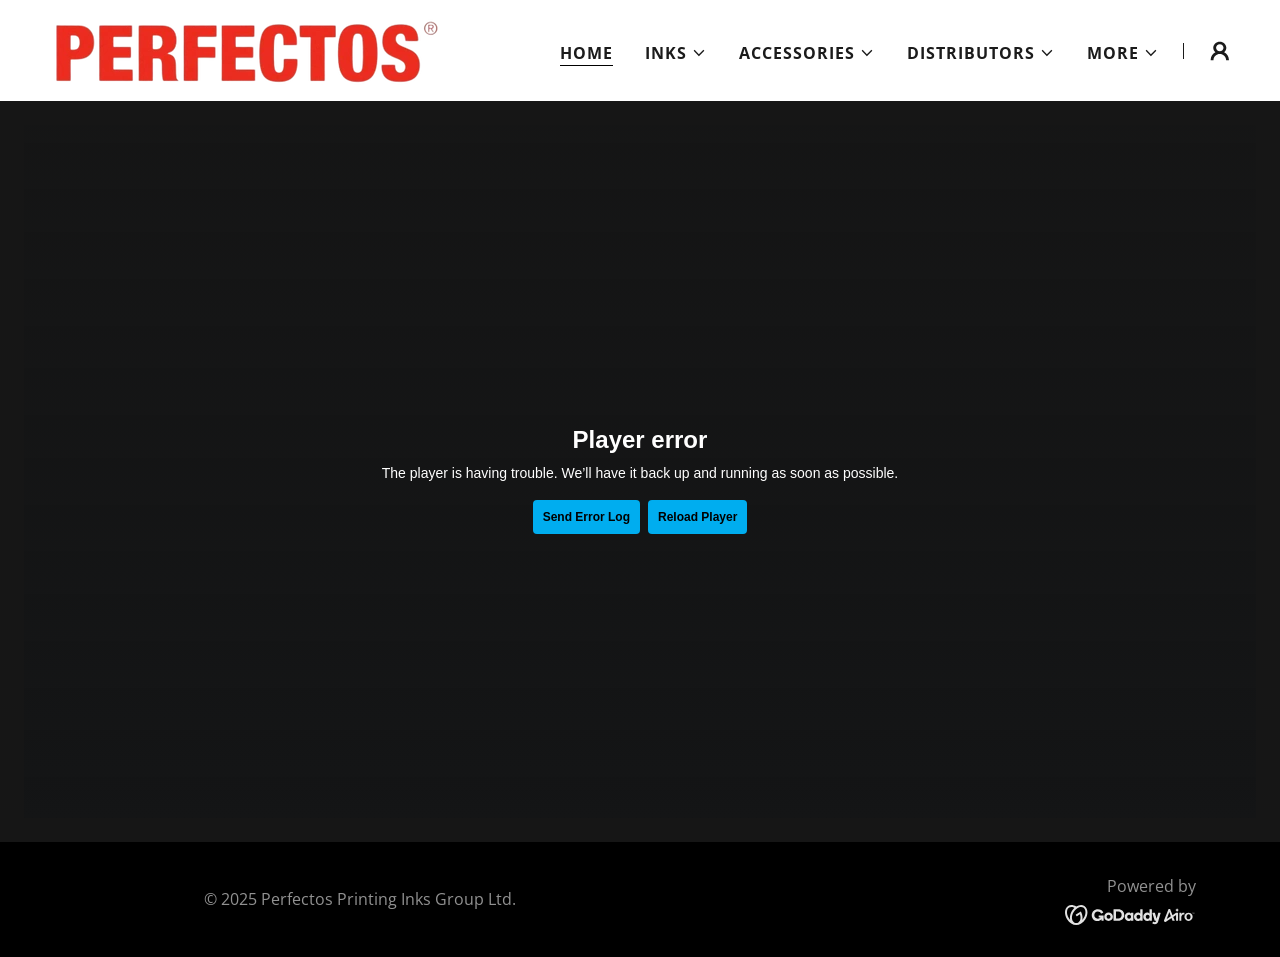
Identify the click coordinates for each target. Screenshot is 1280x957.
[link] (239, 49)
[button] (676, 53)
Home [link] (586, 53)
